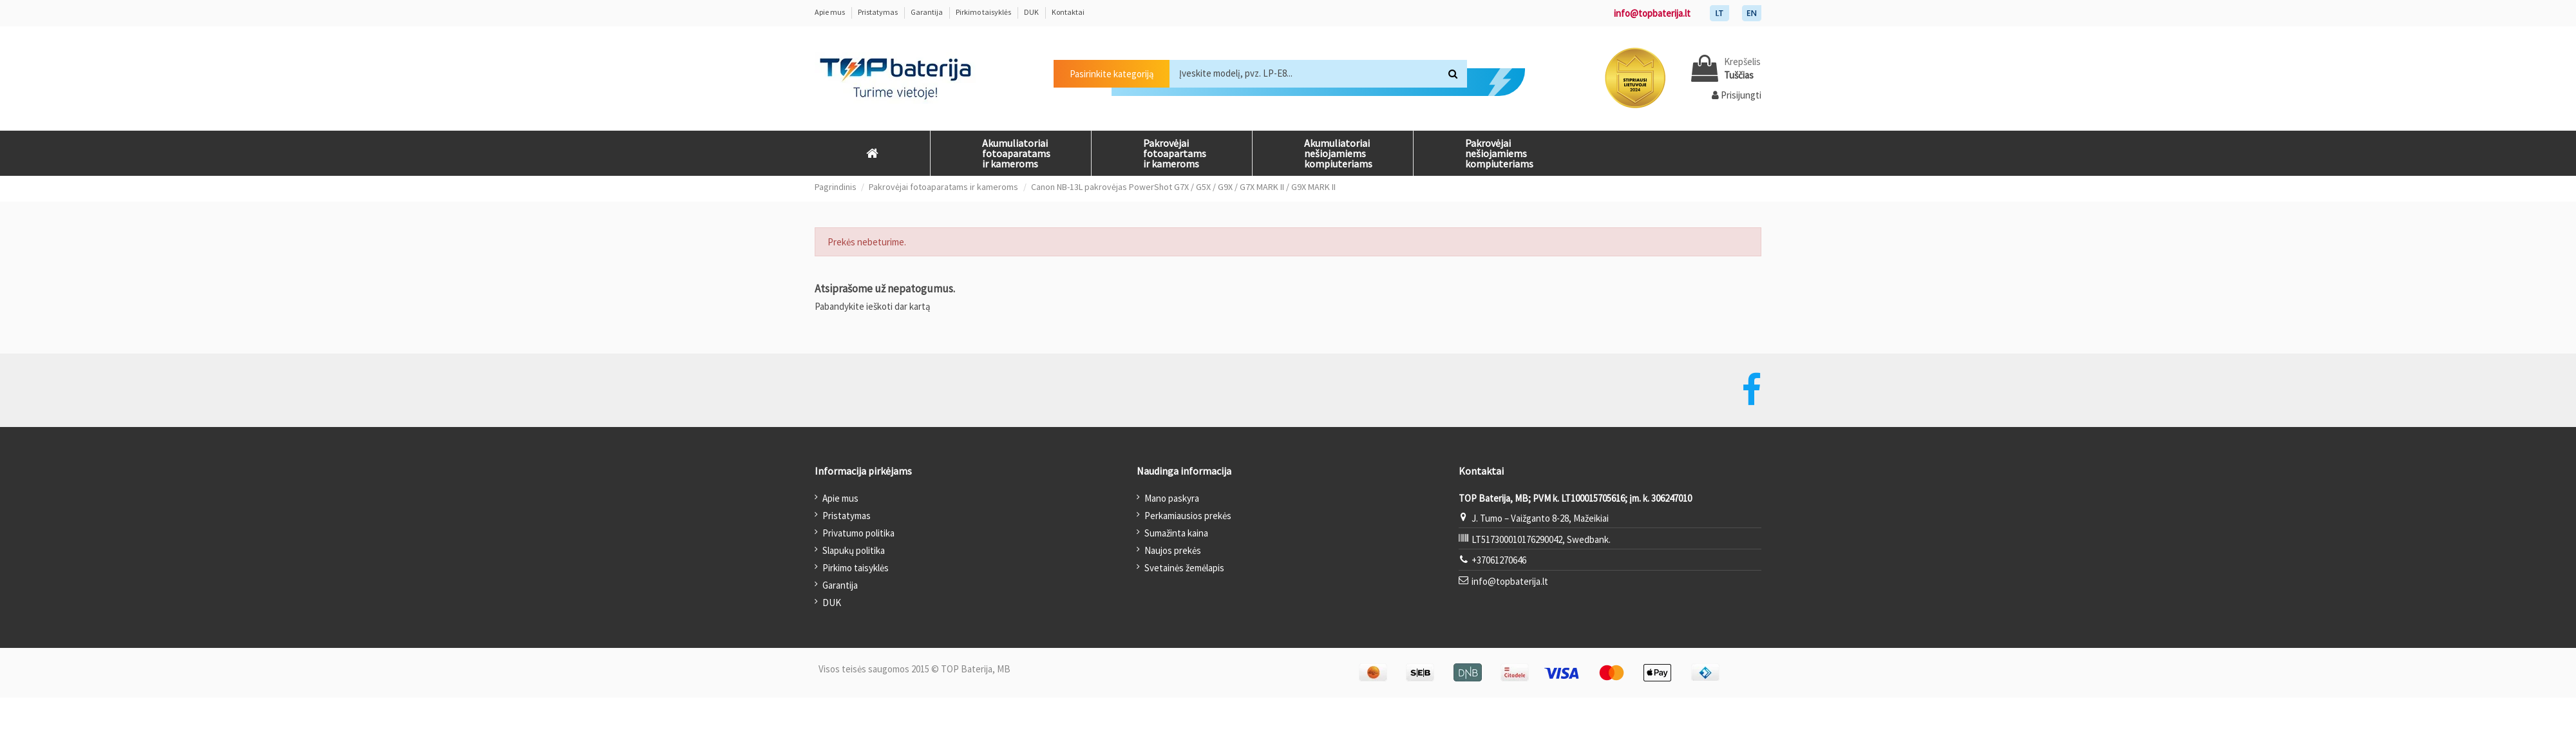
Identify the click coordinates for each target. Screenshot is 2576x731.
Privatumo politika (858, 533)
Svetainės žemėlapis (1184, 568)
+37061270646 (1499, 560)
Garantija (927, 12)
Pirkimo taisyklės (984, 12)
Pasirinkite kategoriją (1112, 74)
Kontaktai (1068, 12)
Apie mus (830, 12)
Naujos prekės (1172, 550)
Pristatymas (878, 12)
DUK (1032, 12)
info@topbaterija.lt (1652, 13)
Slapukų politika (853, 550)
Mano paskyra (1171, 498)
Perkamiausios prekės (1187, 515)
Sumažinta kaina (1176, 533)
